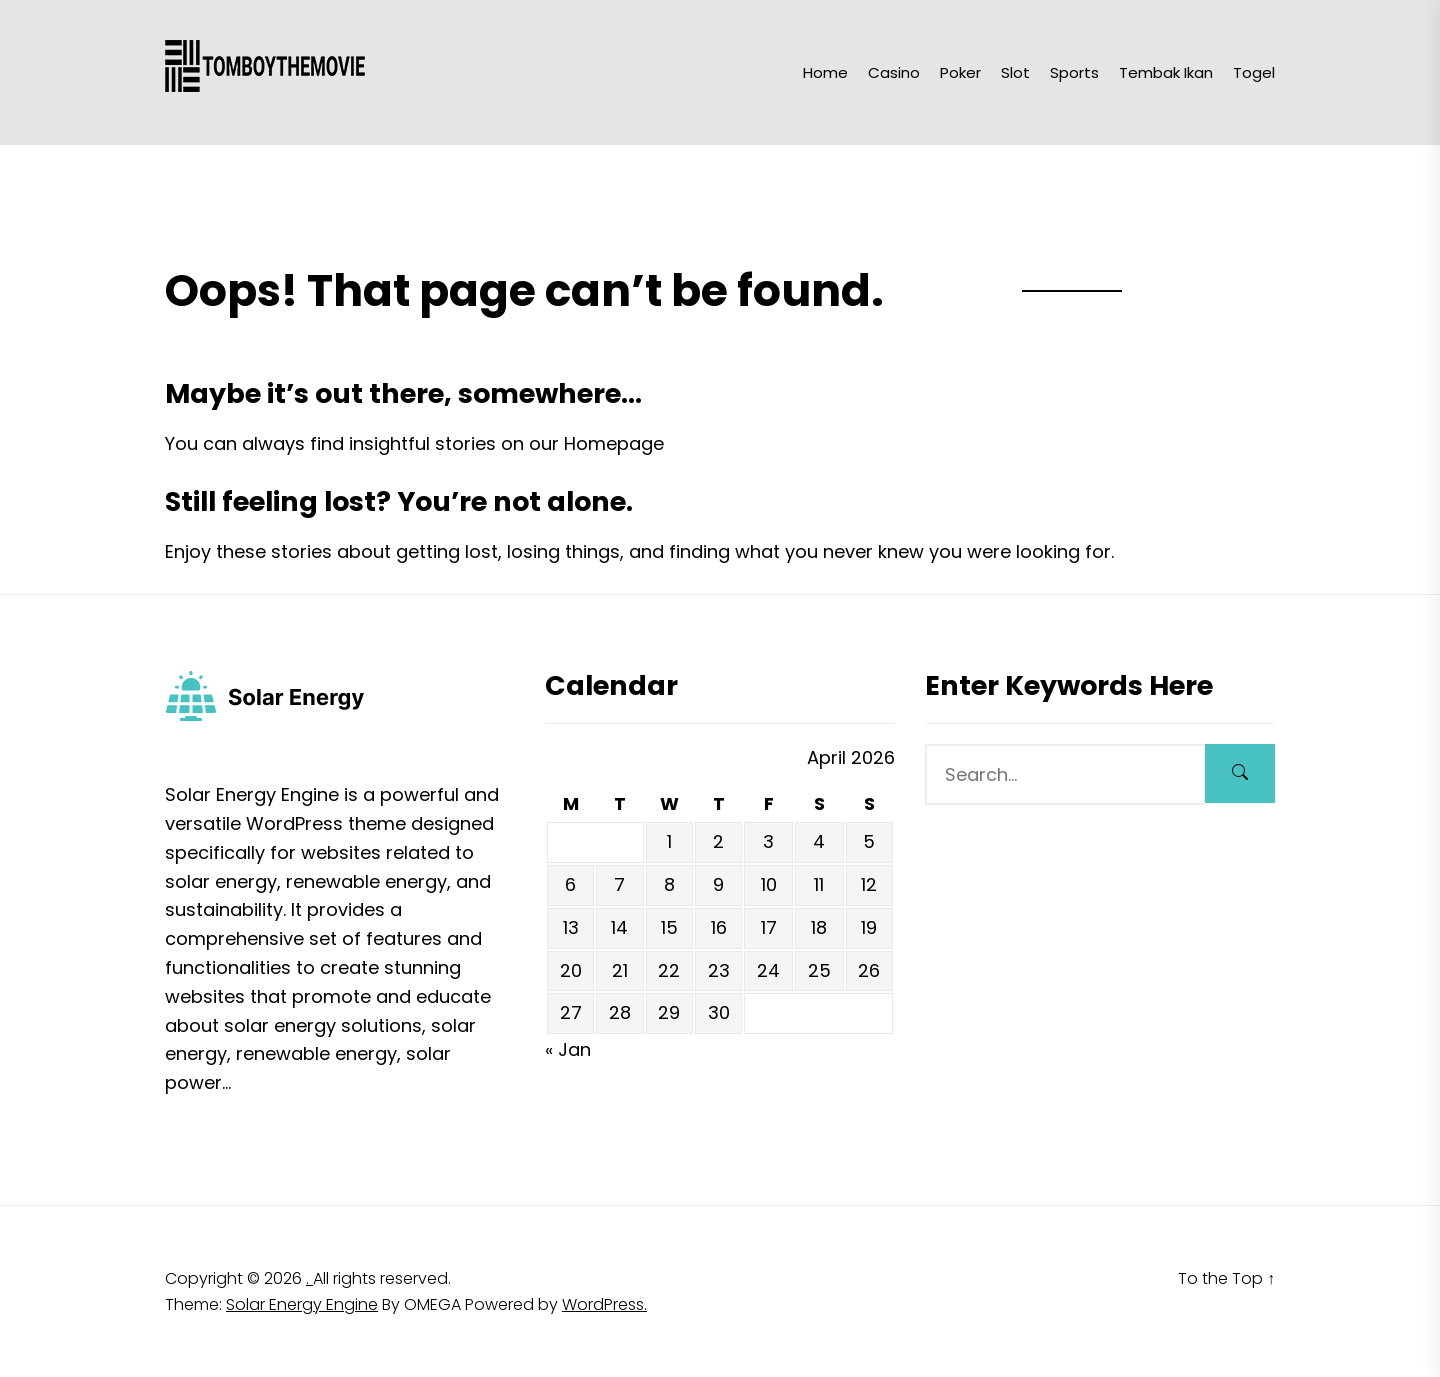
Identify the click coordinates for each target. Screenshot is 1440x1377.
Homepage (614, 443)
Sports (1074, 72)
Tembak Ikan (1166, 72)
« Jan (568, 1049)
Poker (960, 72)
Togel (1254, 72)
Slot (1015, 72)
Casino (894, 72)
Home (825, 72)
